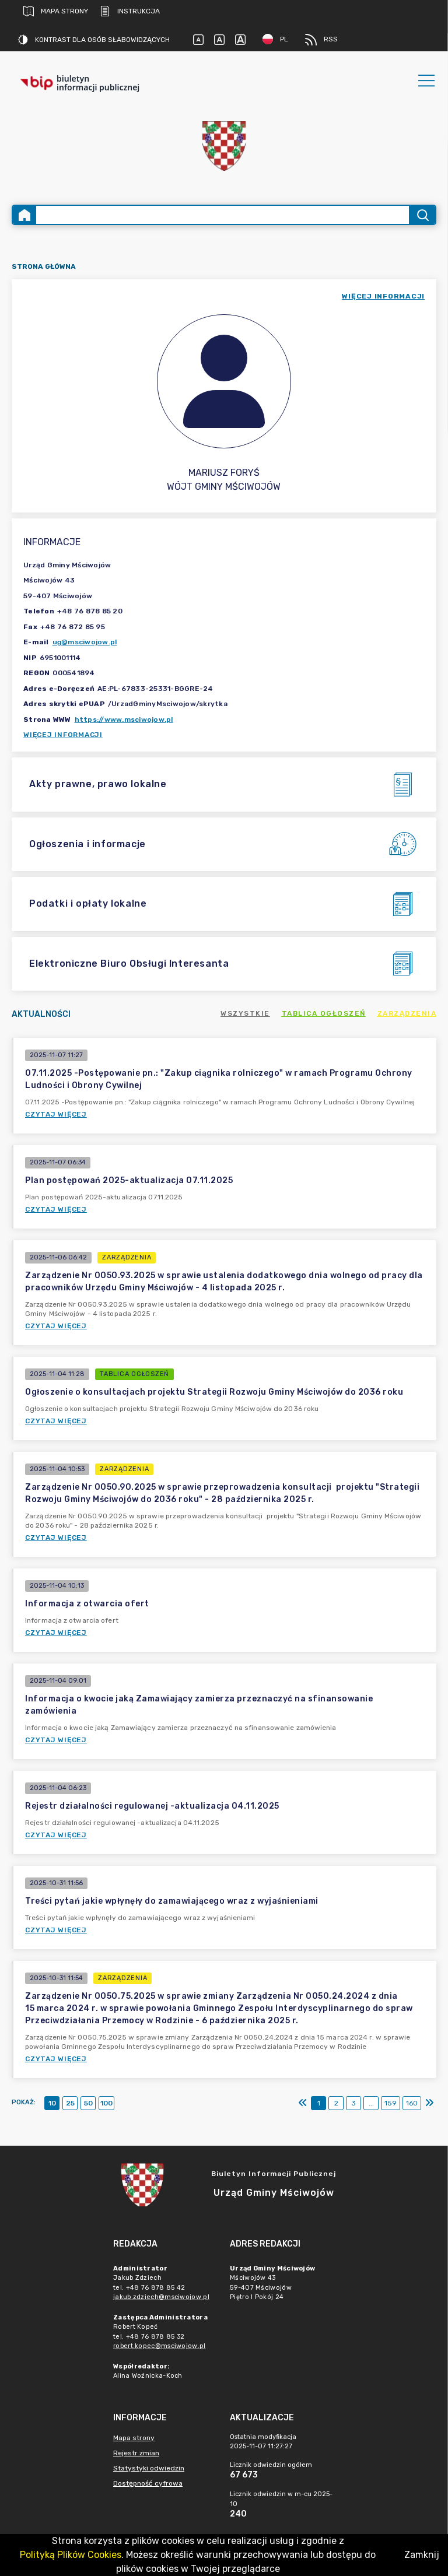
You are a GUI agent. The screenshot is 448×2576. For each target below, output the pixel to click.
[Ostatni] (429, 2103)
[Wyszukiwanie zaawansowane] (222, 215)
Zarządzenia (407, 1013)
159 (390, 2103)
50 (88, 2103)
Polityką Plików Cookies (70, 2554)
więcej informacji (383, 296)
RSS (321, 39)
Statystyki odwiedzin (148, 2468)
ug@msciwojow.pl (84, 642)
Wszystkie (245, 1013)
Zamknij (421, 2554)
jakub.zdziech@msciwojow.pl (161, 2297)
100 (106, 2103)
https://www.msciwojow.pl (124, 719)
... (371, 2103)
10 (52, 2103)
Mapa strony (55, 11)
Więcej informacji (63, 735)
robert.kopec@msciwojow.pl (159, 2346)
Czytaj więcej (56, 1114)
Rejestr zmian (136, 2453)
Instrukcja (130, 11)
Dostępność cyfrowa (148, 2483)
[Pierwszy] (302, 2103)
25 (70, 2103)
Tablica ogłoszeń (324, 1013)
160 (412, 2103)
